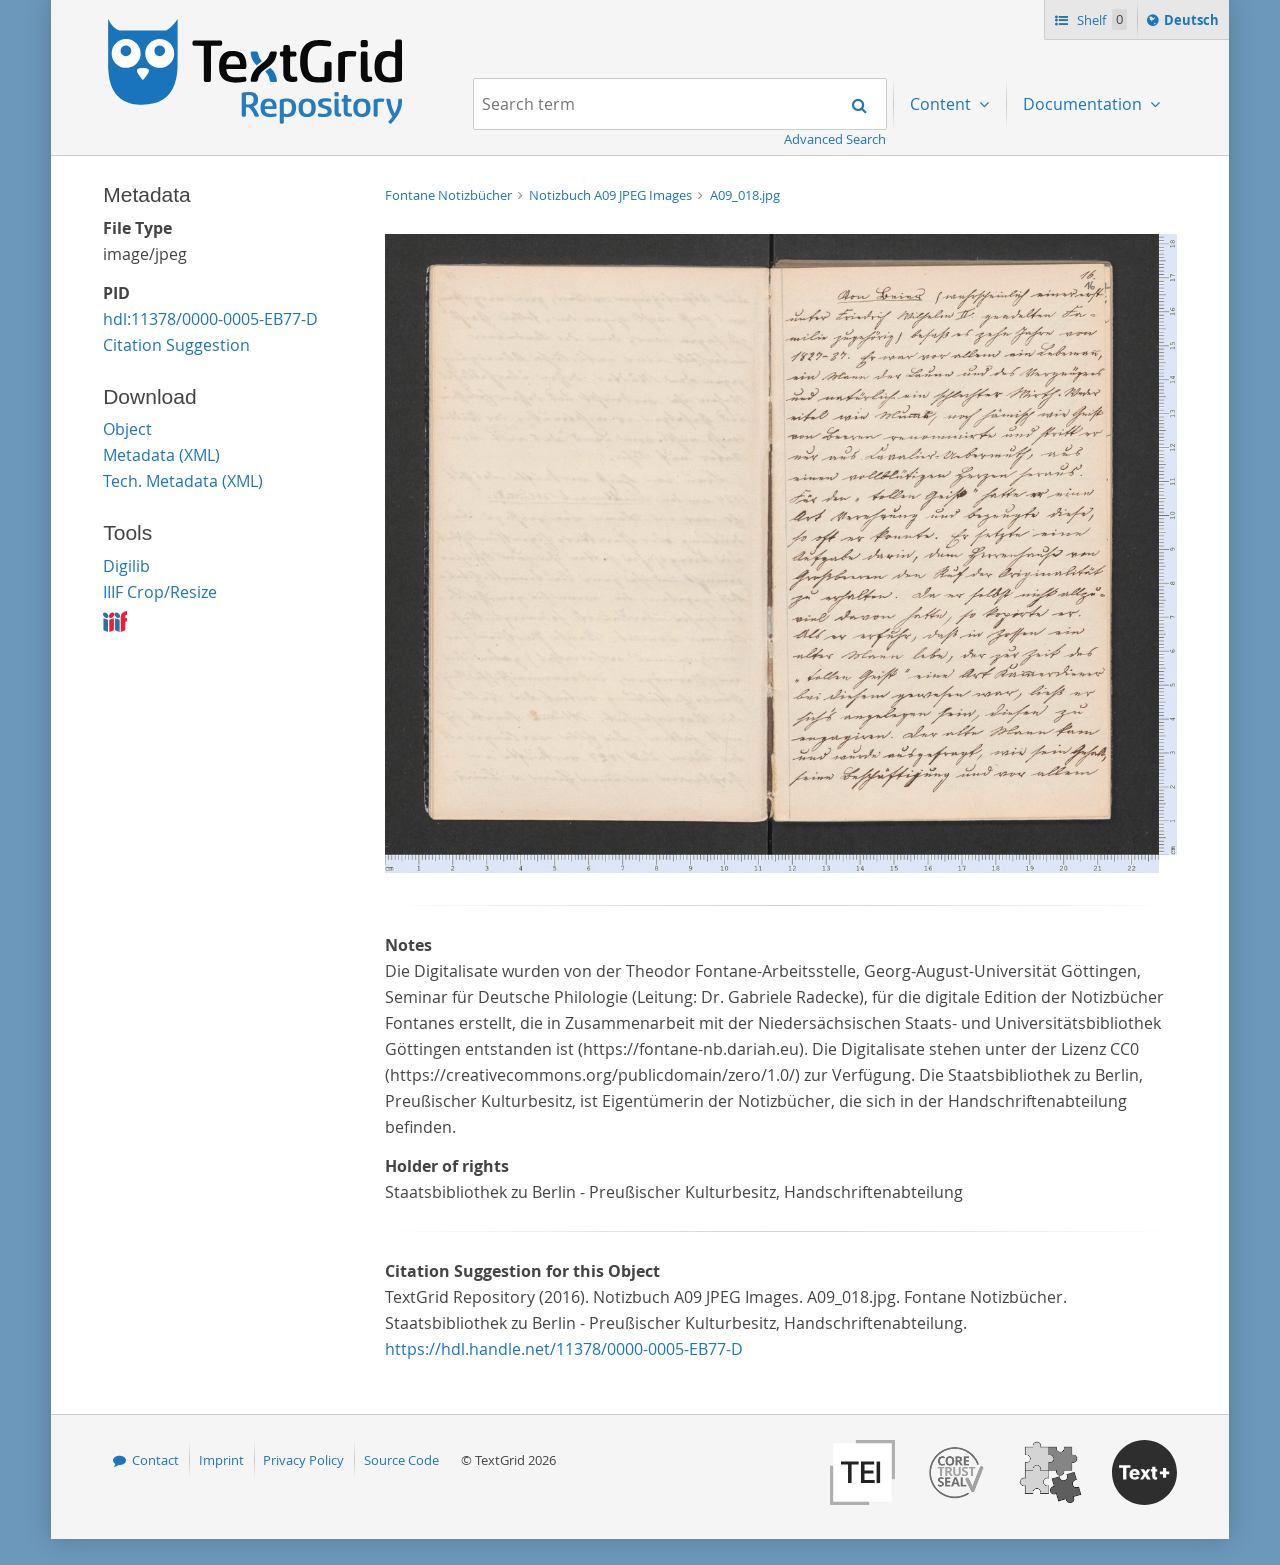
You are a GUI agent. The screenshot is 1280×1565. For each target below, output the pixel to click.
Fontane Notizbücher (450, 195)
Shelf (1100, 19)
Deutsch (1193, 23)
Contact (155, 1460)
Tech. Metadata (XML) (183, 481)
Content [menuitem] (942, 104)
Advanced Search (835, 139)
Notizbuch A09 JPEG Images (612, 195)
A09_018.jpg (745, 195)
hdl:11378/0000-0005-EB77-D (210, 319)
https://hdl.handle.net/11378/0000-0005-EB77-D (564, 1349)
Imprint (221, 1460)
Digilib (126, 566)
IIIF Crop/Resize (160, 592)
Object (127, 429)
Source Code (401, 1460)
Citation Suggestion (176, 345)
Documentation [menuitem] (1084, 104)
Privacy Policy (303, 1460)
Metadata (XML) (161, 455)
